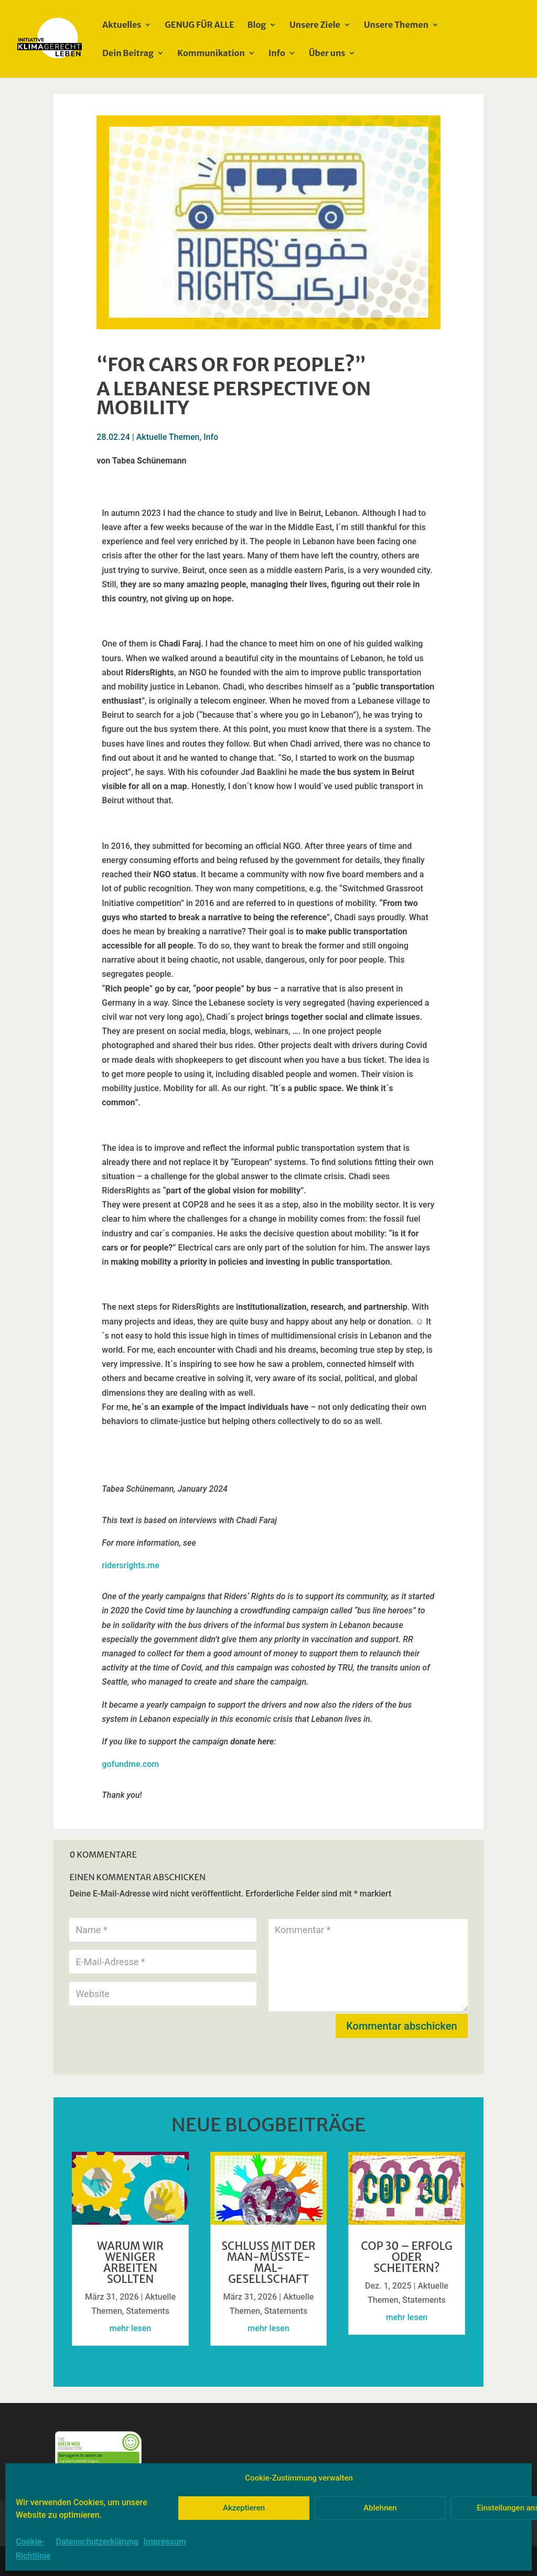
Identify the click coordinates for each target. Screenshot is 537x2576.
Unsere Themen (396, 25)
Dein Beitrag (128, 53)
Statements (147, 2311)
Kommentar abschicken (401, 2026)
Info (276, 53)
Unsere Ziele (314, 25)
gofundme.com (130, 1764)
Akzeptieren (244, 2508)
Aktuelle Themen (168, 437)
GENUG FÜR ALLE (199, 25)
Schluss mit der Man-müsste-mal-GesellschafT (268, 2262)
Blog (257, 25)
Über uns (327, 53)
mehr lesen (130, 2328)
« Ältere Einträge (102, 2369)
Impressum (165, 2542)
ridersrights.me (130, 1565)
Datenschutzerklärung (97, 2542)
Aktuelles (121, 25)
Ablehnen (379, 2508)
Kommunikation (211, 53)
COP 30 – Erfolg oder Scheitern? (407, 2257)
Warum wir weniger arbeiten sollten (130, 2262)
